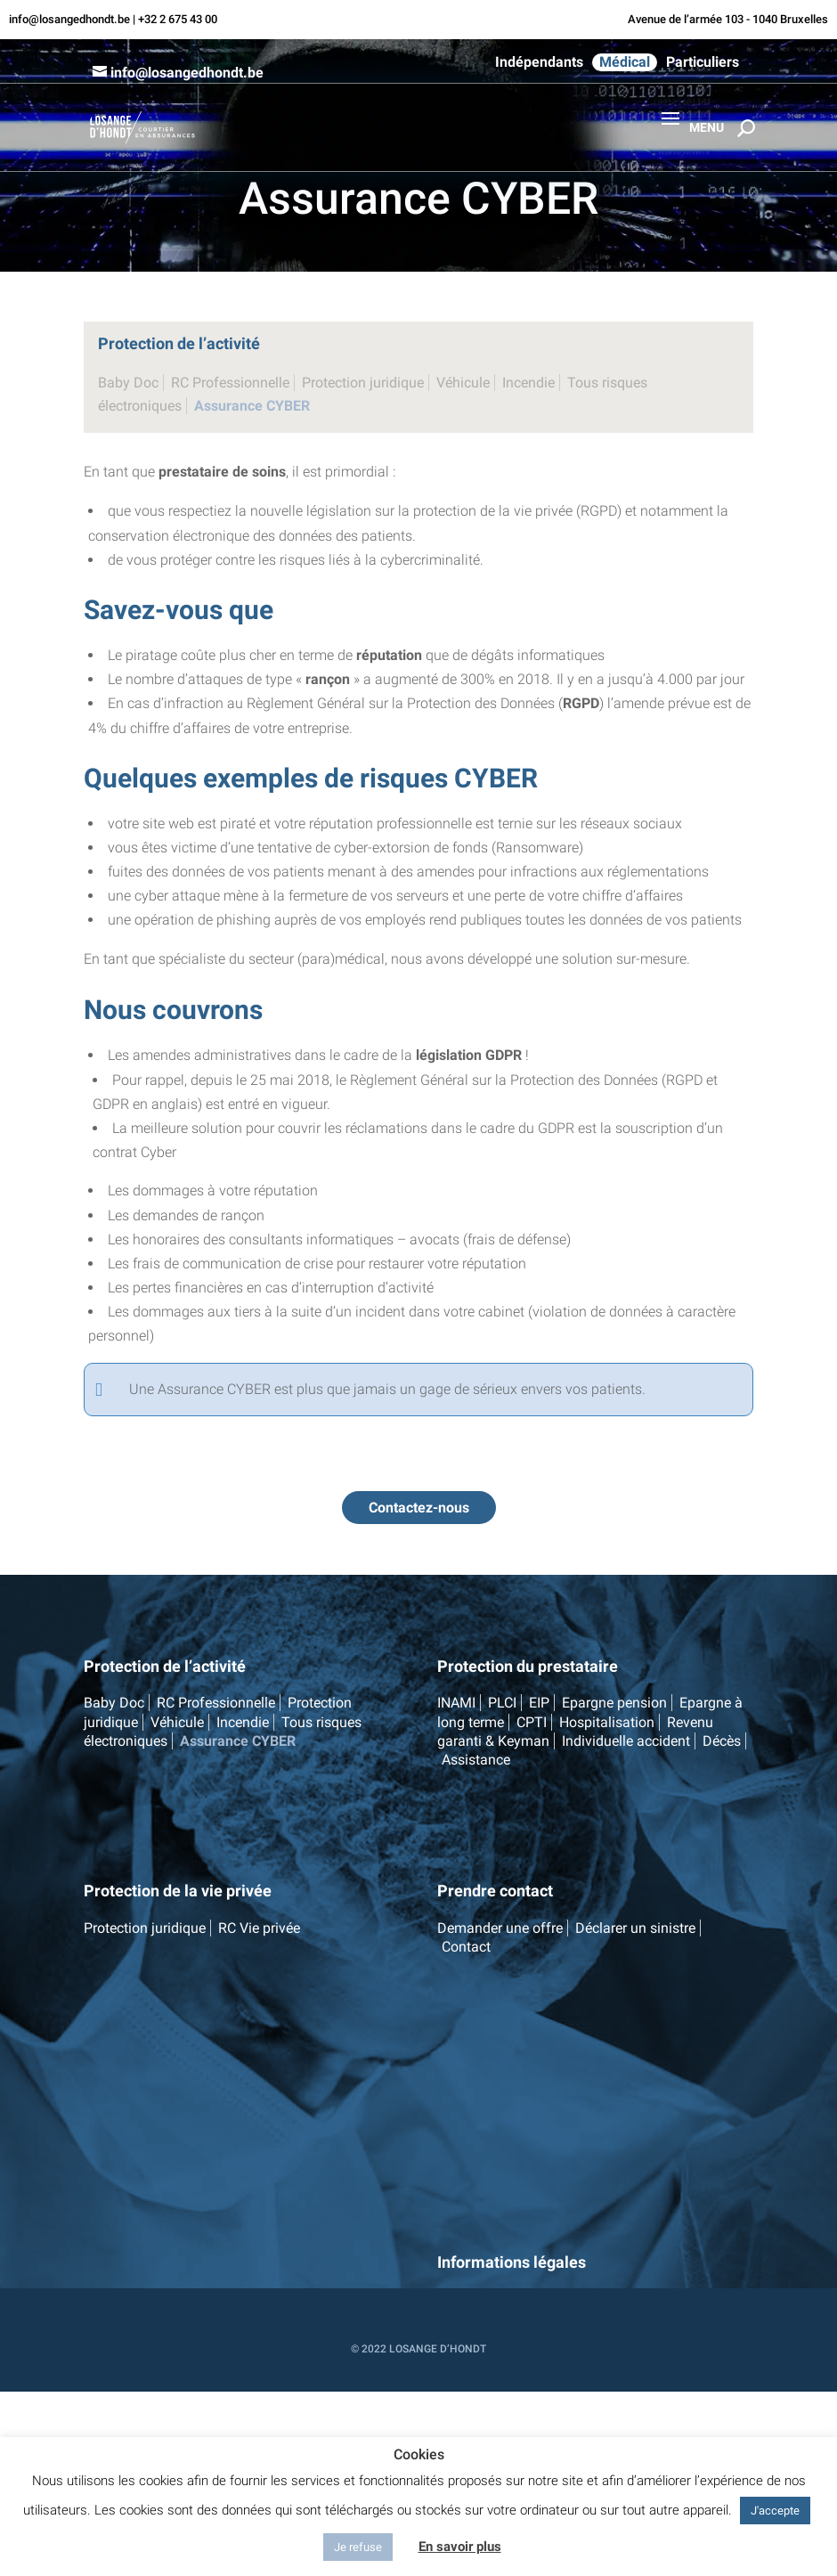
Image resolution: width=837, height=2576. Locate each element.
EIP (539, 1702)
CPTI (531, 1722)
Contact (466, 1946)
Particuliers (702, 62)
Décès (722, 1740)
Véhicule (463, 382)
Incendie (528, 382)
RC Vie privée (259, 1928)
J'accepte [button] (775, 2510)
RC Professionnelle (230, 382)
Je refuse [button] (358, 2547)
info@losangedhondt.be (69, 19)
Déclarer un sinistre (635, 1928)
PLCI (502, 1702)
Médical (624, 61)
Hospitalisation (606, 1722)
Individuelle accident (626, 1740)
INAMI (456, 1702)
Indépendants (539, 62)
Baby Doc (128, 382)
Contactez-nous (419, 1507)
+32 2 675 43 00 (177, 19)
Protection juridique (363, 382)
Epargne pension (614, 1702)
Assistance (476, 1759)
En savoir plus (459, 2547)
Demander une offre (500, 1928)
